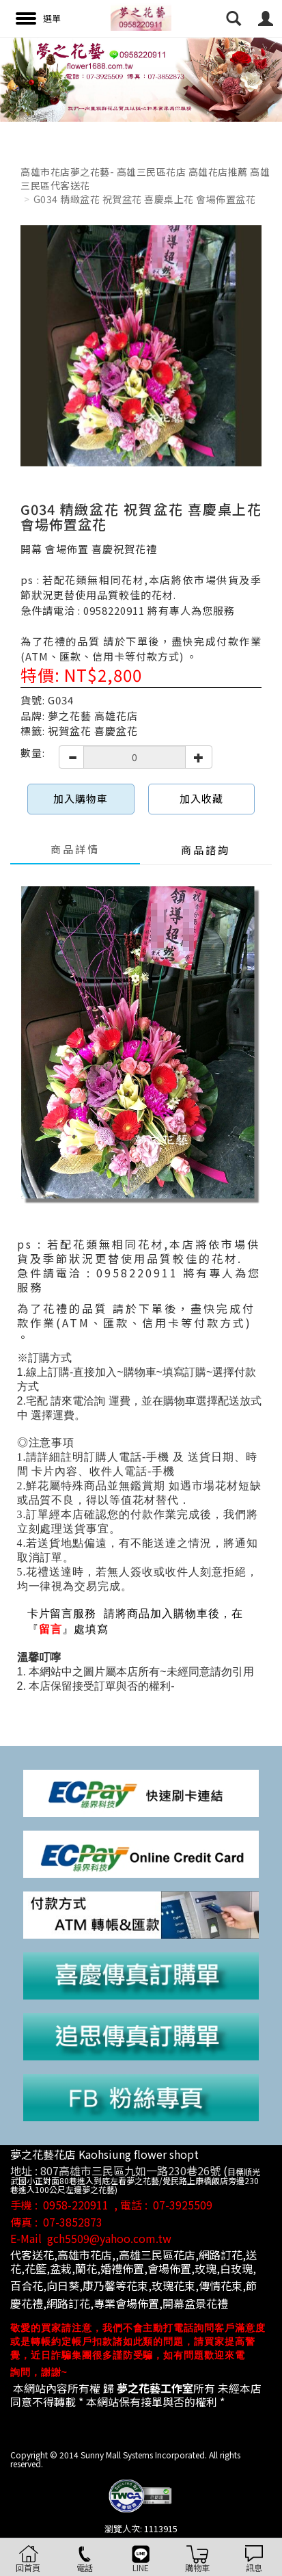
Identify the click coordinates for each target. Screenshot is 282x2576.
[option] (141, 79)
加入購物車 (80, 798)
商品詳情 (75, 849)
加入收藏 (201, 798)
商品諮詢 (205, 849)
